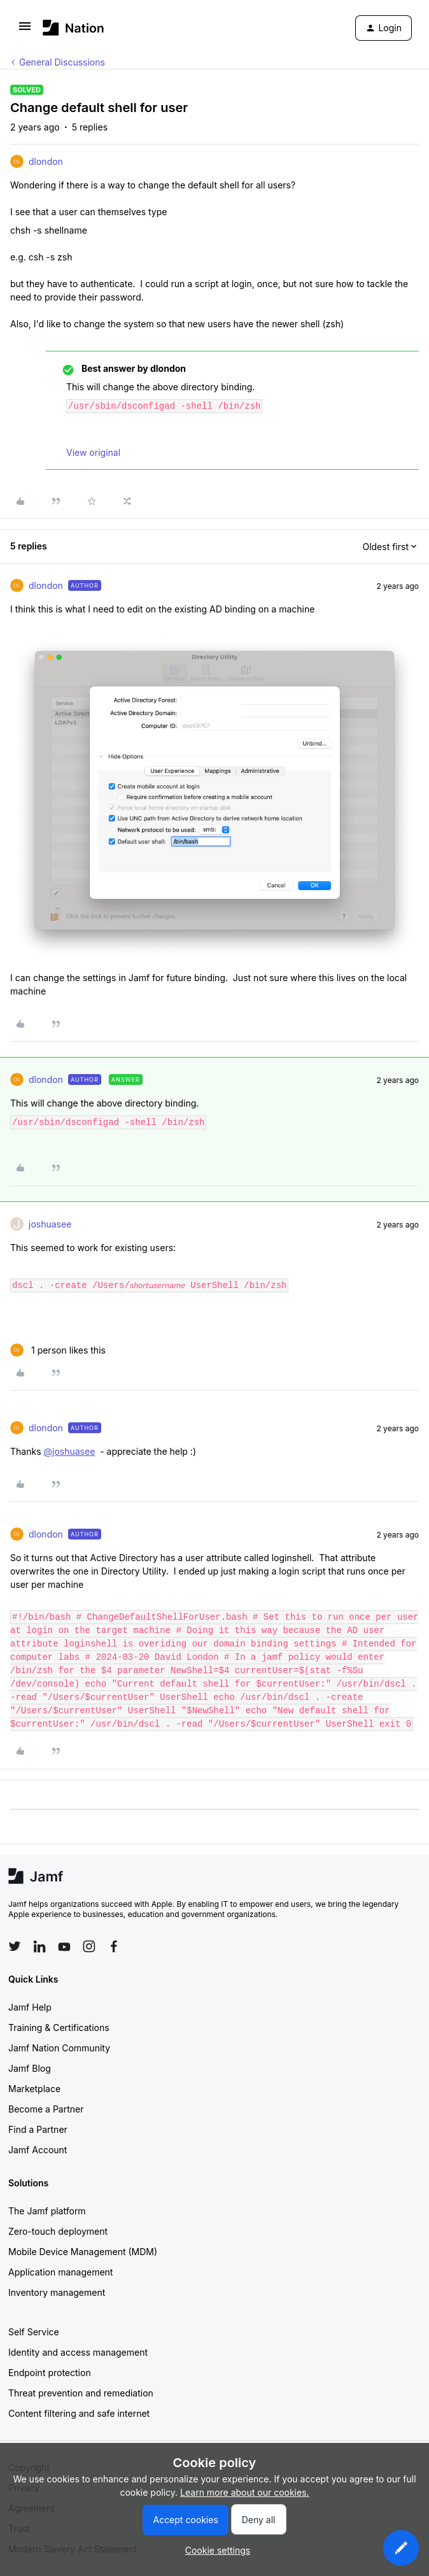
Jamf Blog (29, 2068)
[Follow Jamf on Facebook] (114, 1946)
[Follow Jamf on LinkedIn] (39, 1946)
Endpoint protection (49, 2372)
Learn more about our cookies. (244, 2492)
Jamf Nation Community (59, 2047)
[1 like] (58, 1350)
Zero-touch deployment (58, 2231)
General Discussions (62, 62)
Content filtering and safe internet (79, 2413)
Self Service (33, 2331)
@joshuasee (69, 1451)
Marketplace (34, 2088)
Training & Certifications (58, 2027)
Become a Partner (45, 2109)
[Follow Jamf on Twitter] (14, 1946)
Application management (60, 2272)
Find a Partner (37, 2129)
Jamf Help (30, 2007)
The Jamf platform (47, 2210)
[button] (24, 30)
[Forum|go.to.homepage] (73, 28)
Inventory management (56, 2292)
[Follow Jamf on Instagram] (89, 1946)
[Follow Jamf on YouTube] (64, 1946)
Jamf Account (37, 2149)
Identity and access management (78, 2352)
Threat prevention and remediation (80, 2393)
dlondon (46, 161)
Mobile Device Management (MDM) (82, 2251)
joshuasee (50, 1224)
